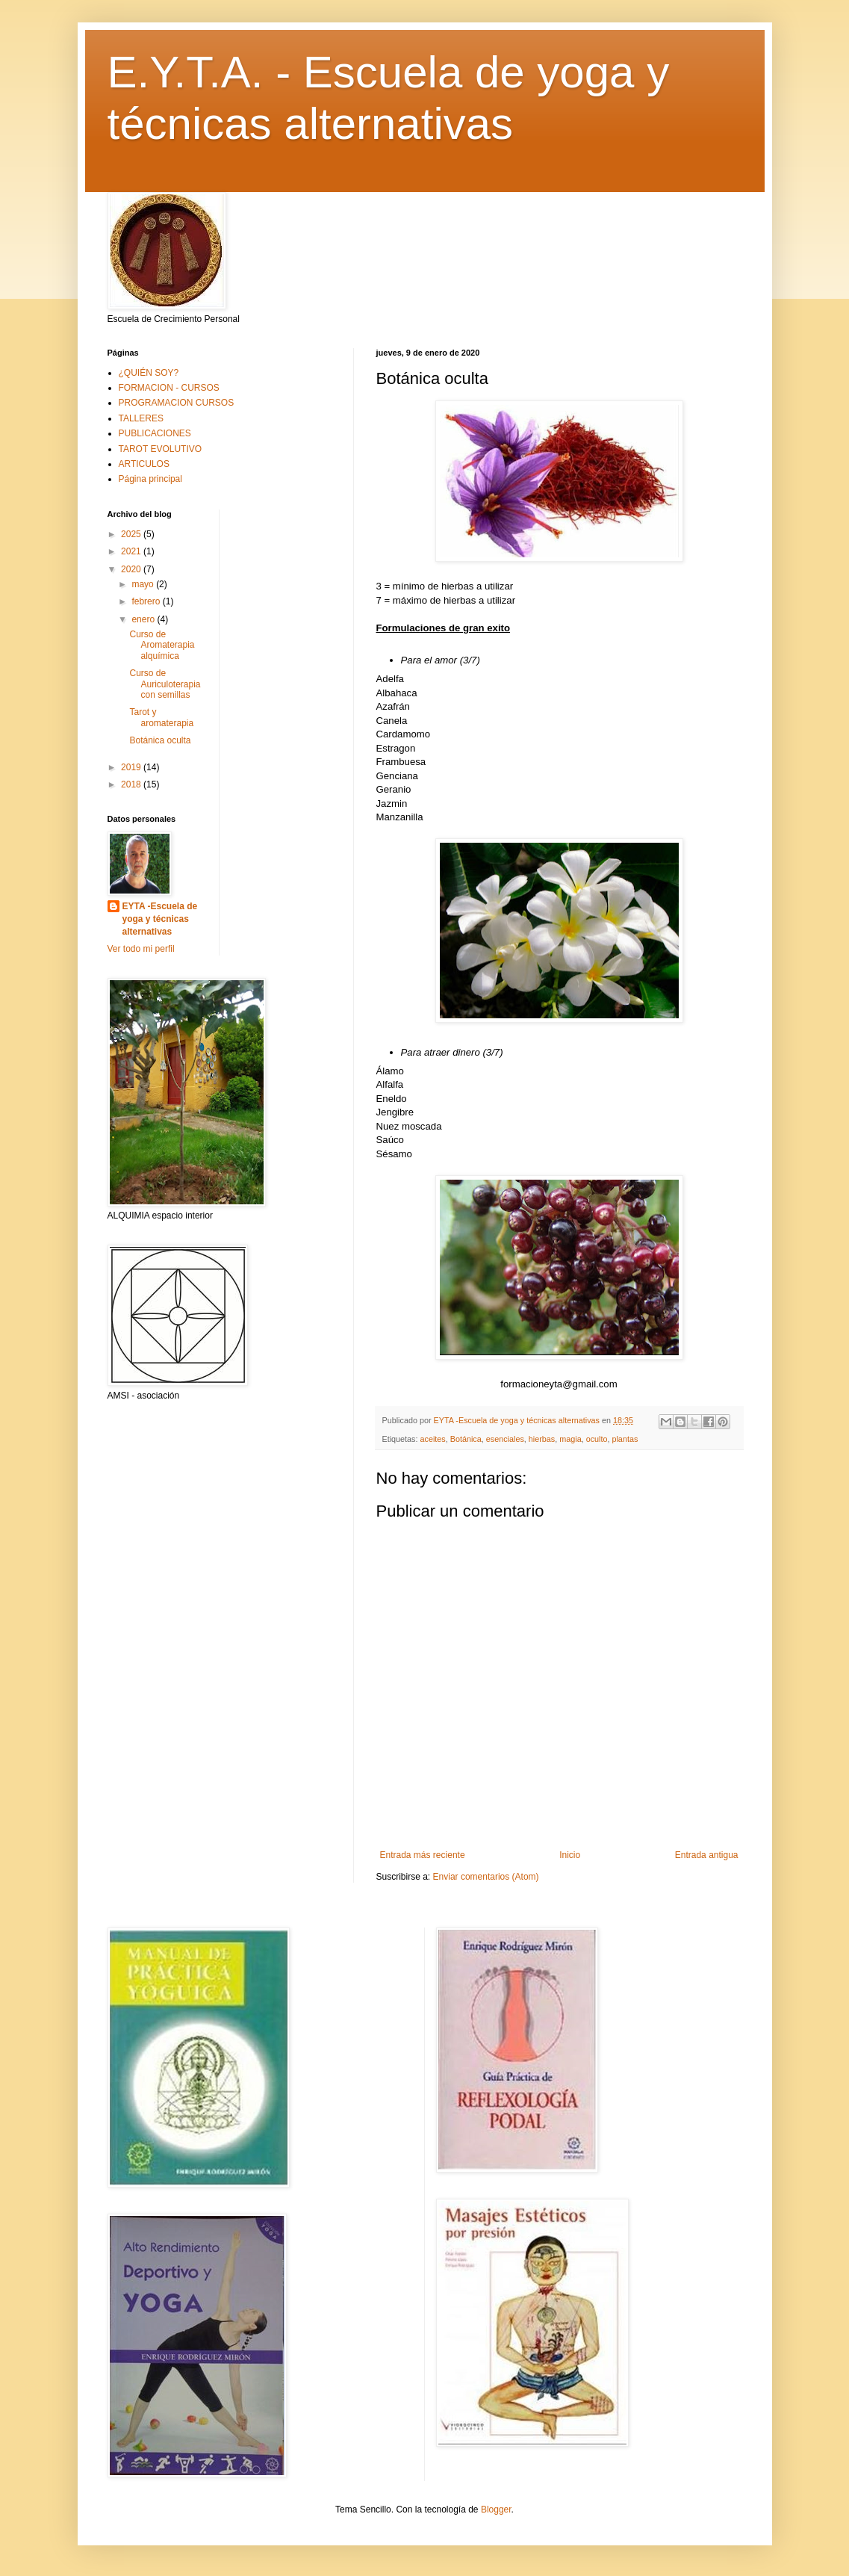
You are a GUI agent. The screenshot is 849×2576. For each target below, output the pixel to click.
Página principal (150, 479)
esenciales (505, 1438)
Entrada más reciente (422, 1855)
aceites (433, 1438)
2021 (132, 551)
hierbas (542, 1438)
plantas (625, 1438)
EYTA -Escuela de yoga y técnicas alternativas (160, 919)
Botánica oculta (159, 740)
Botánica (466, 1438)
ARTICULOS (144, 464)
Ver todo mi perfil (141, 949)
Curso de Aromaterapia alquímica (161, 645)
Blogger (496, 2509)
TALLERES (141, 418)
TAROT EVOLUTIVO (160, 449)
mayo (143, 584)
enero (144, 619)
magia (570, 1438)
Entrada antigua (706, 1855)
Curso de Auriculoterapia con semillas (164, 684)
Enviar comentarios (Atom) (486, 1876)
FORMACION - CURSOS (169, 388)
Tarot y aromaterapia (161, 717)
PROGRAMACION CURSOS (176, 402)
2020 (132, 569)
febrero (146, 601)
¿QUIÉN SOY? (149, 373)
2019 (132, 767)
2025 (132, 534)
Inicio (569, 1855)
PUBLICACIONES (155, 433)
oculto (597, 1438)
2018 (132, 784)
